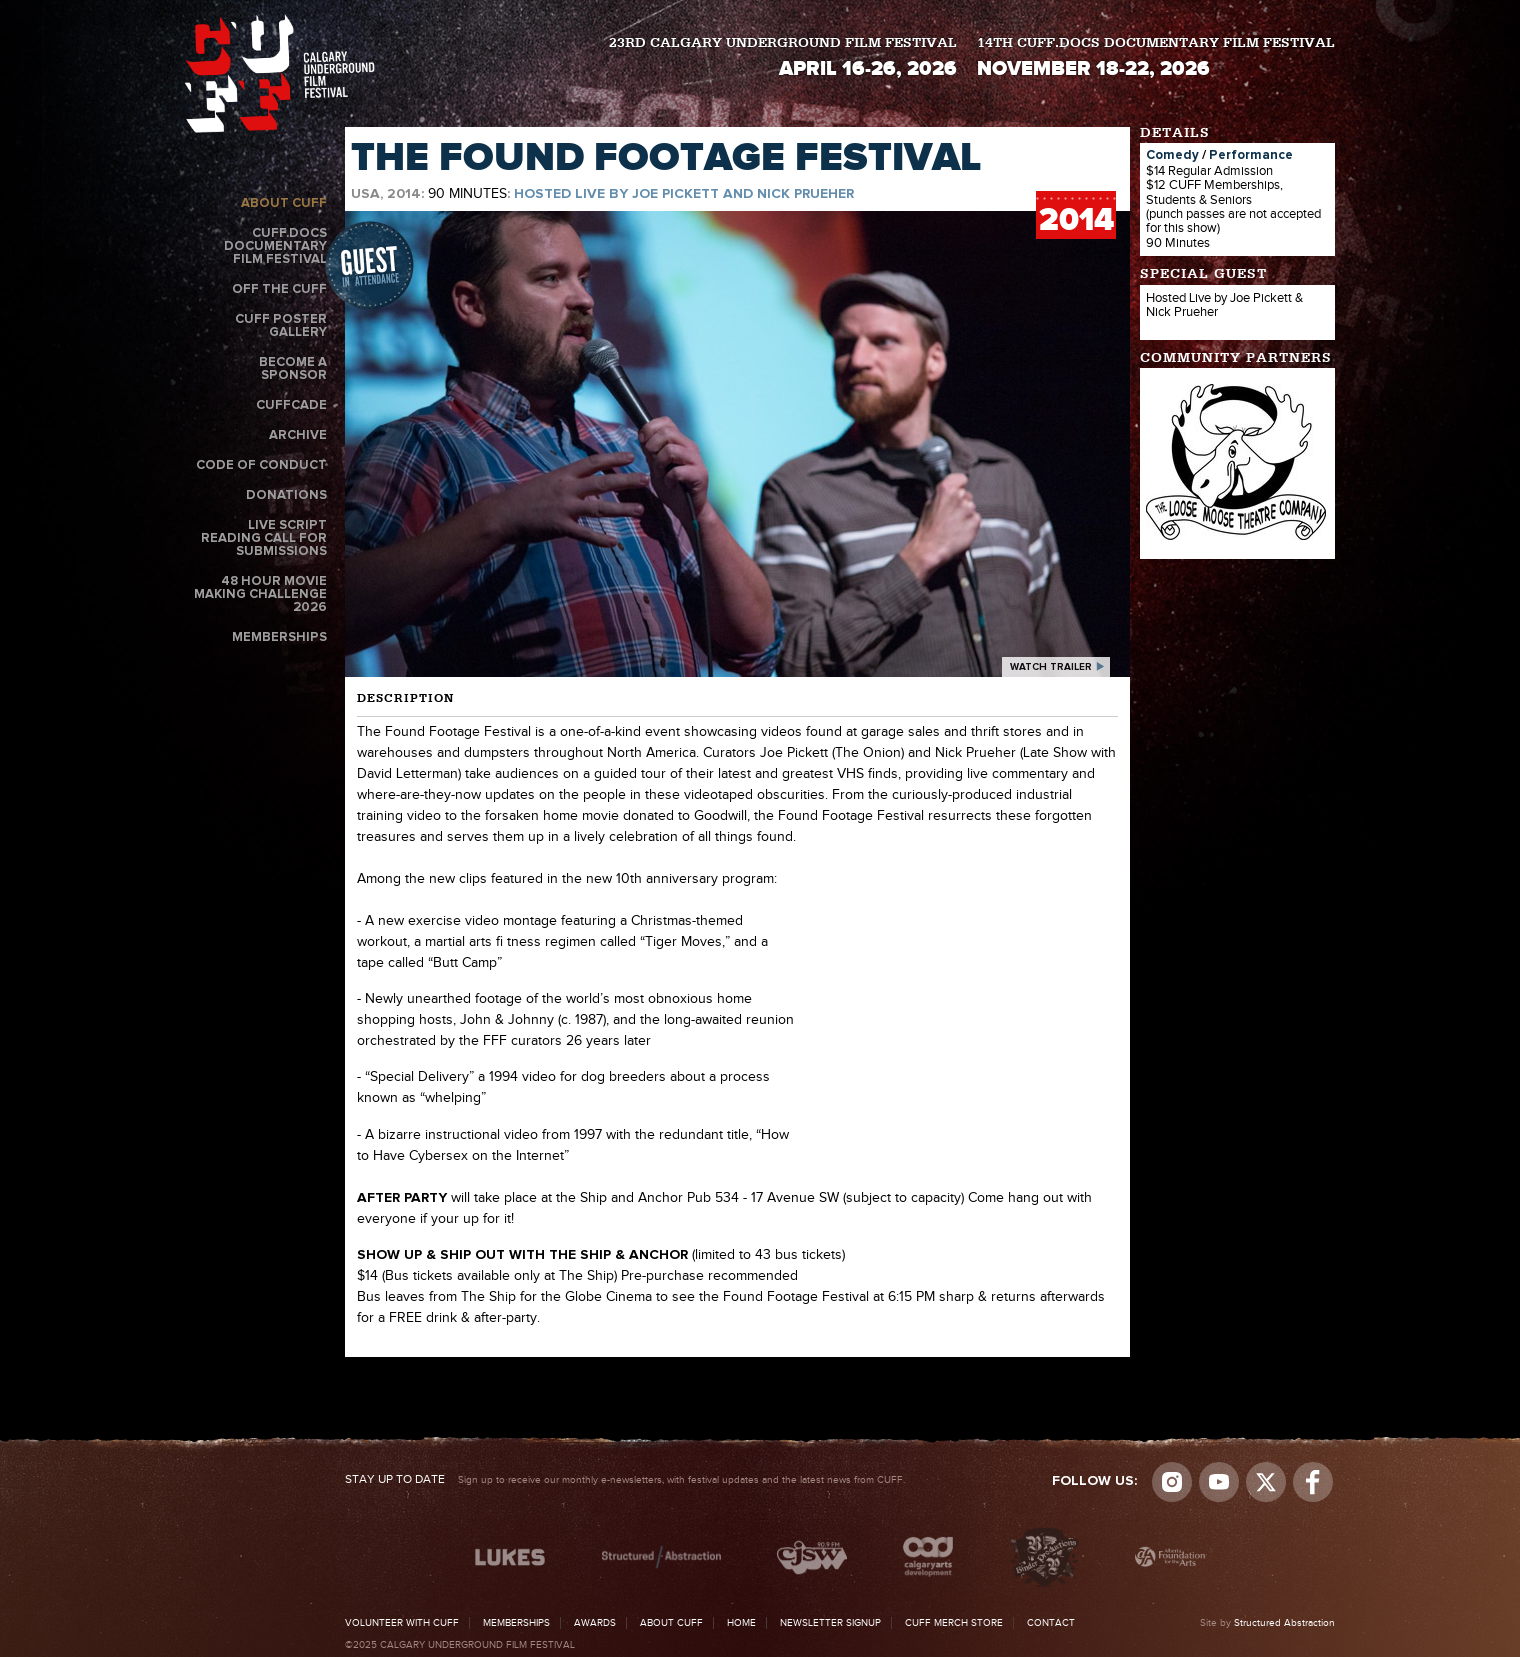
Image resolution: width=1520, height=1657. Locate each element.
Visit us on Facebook (1313, 1482)
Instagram (1172, 1482)
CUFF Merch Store (954, 1623)
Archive (298, 435)
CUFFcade (291, 405)
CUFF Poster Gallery (281, 326)
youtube (1219, 1482)
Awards (595, 1623)
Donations (286, 495)
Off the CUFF (279, 289)
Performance (1251, 155)
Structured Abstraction (1284, 1623)
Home (741, 1623)
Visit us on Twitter (1266, 1482)
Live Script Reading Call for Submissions (264, 538)
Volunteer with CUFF (402, 1623)
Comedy (1172, 155)
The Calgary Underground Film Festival (280, 73)
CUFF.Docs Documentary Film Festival (275, 246)
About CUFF (284, 203)
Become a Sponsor (293, 369)
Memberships (279, 637)
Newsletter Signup (830, 1623)
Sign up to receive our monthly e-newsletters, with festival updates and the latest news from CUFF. (625, 1480)
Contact (1051, 1623)
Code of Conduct (261, 465)
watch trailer (1051, 667)
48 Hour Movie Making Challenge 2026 (260, 594)
